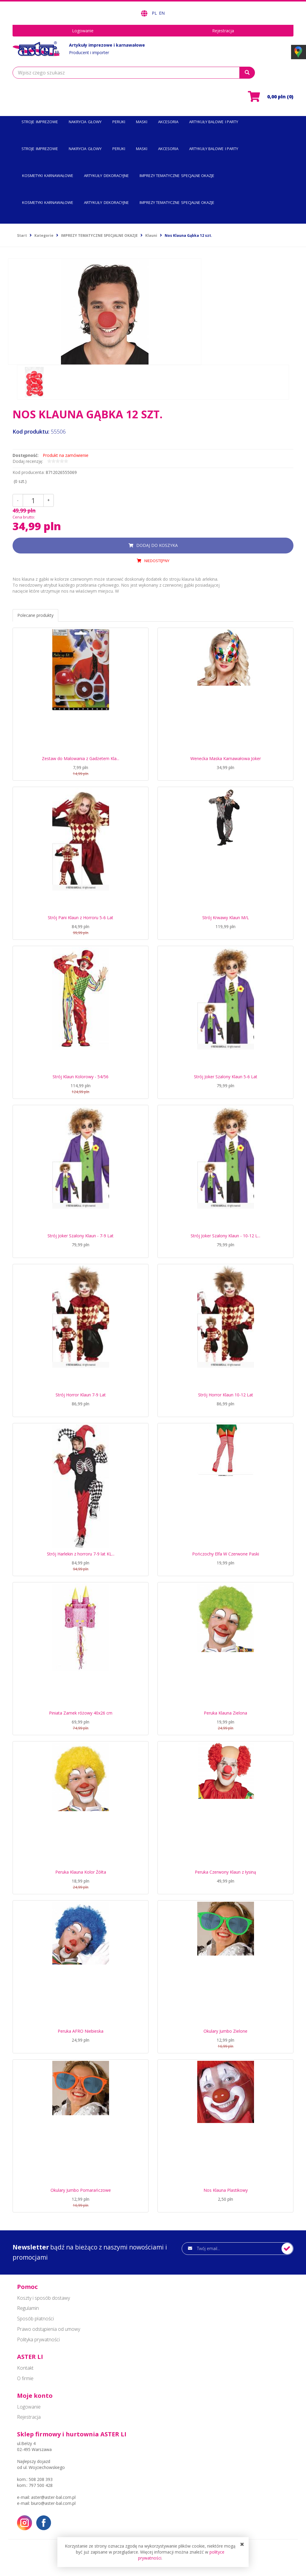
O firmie (25, 2378)
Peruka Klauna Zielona (225, 1713)
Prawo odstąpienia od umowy (48, 2329)
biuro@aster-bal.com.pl (53, 2503)
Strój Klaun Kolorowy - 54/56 (80, 1076)
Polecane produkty (35, 615)
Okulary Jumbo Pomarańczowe (81, 2190)
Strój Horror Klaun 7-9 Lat (81, 1395)
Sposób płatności (35, 2318)
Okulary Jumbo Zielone (225, 2031)
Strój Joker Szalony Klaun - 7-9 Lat (81, 1236)
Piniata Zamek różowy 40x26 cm (80, 1713)
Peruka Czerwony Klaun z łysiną (225, 1872)
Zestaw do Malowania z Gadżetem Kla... (80, 758)
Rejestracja (223, 30)
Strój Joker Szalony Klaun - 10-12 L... (225, 1236)
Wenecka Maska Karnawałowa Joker (225, 758)
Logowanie (83, 30)
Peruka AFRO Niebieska (80, 2031)
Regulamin (28, 2308)
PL (155, 13)
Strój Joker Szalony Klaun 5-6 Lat (225, 1076)
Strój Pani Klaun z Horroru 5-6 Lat (80, 917)
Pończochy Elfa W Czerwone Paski (225, 1554)
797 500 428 (41, 2485)
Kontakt (25, 2368)
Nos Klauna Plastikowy (226, 2190)
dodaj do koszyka (157, 545)
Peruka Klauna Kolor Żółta (80, 1872)
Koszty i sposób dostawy (43, 2298)
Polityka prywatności (38, 2339)
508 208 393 (41, 2479)
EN (162, 13)
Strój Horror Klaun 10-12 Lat (225, 1395)
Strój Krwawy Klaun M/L (225, 917)
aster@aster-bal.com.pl (53, 2497)
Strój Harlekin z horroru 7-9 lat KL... (80, 1554)
